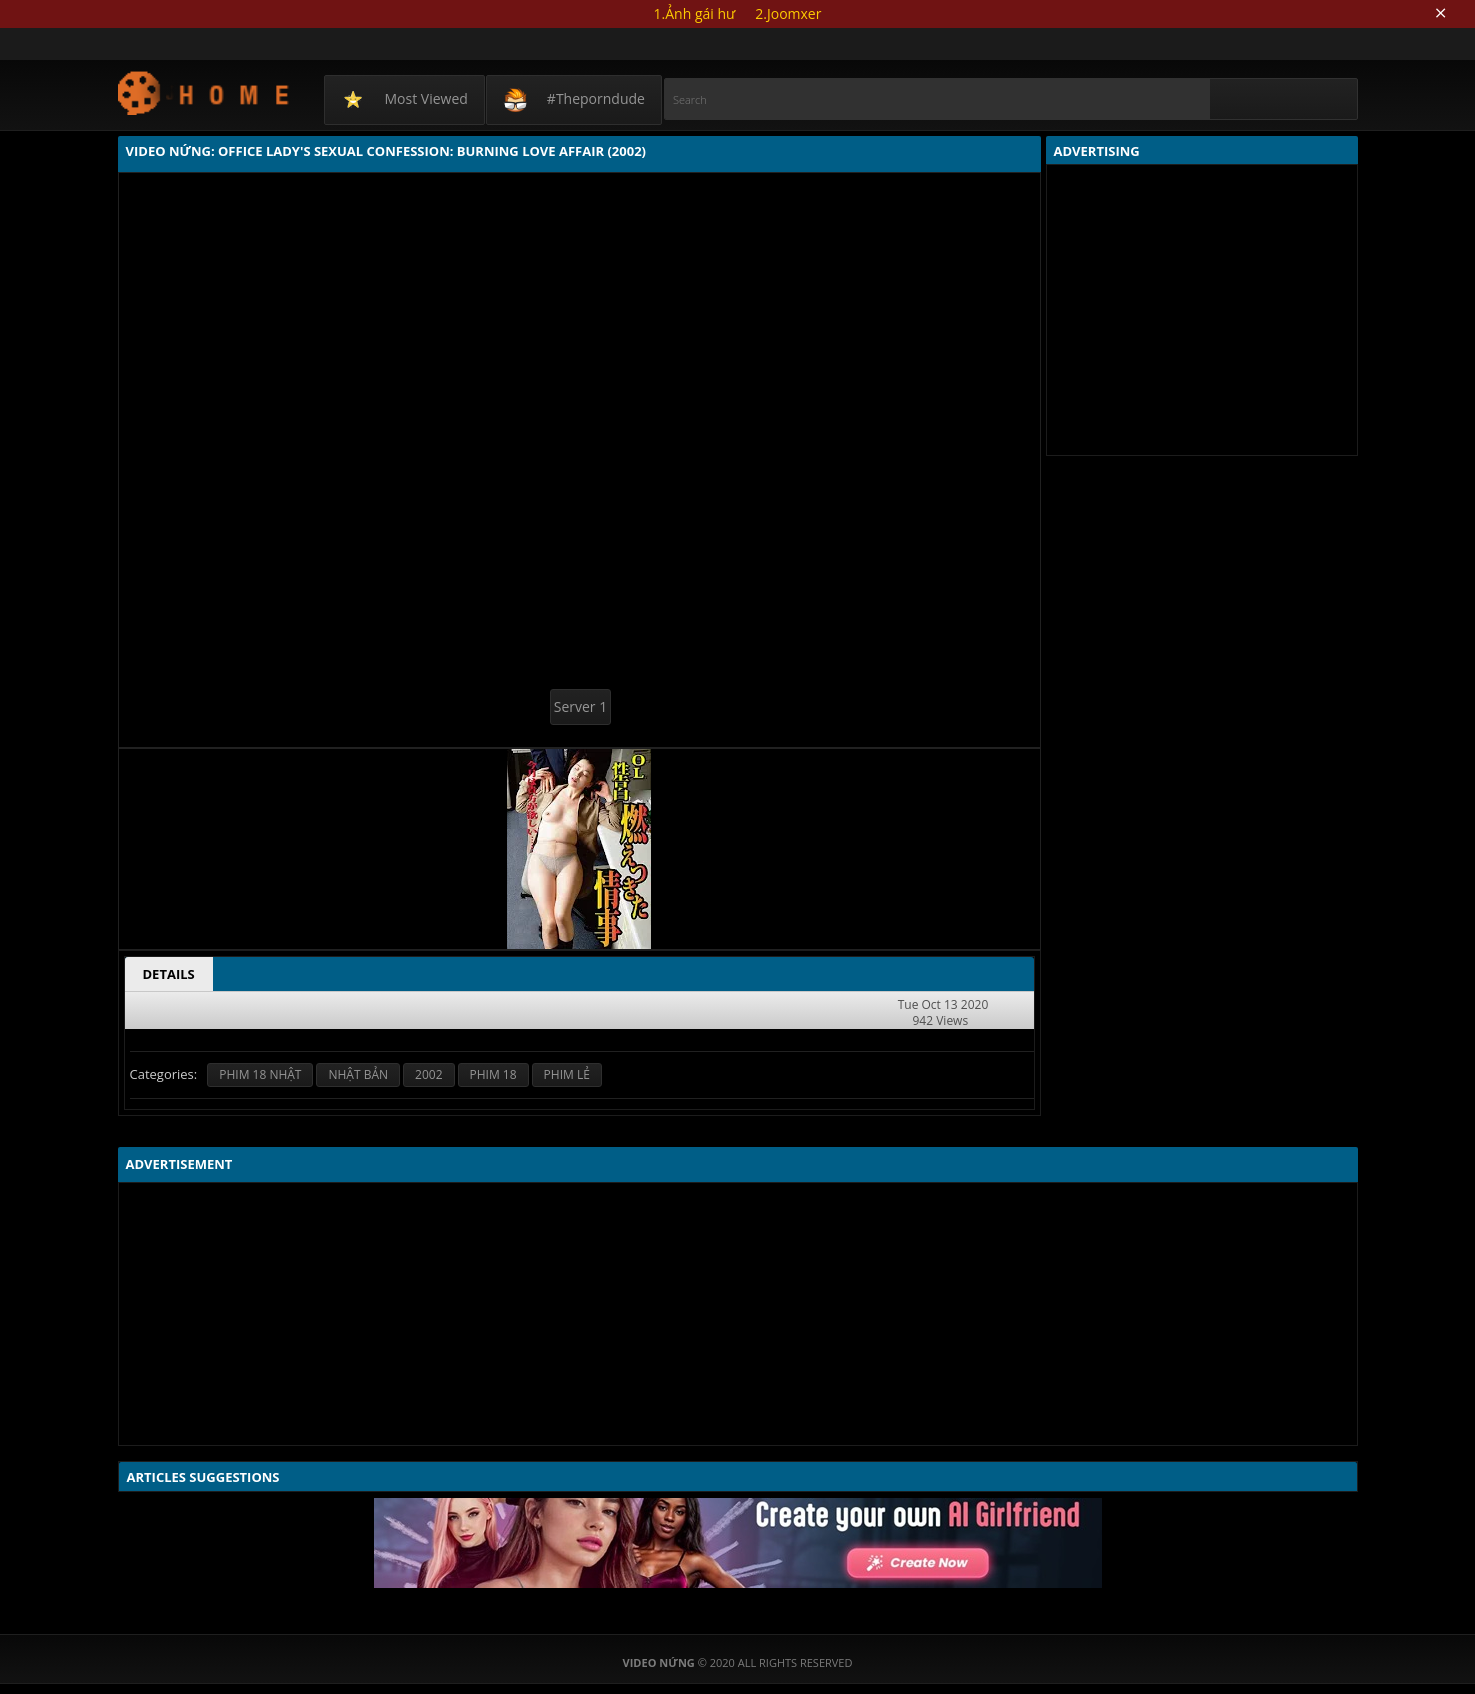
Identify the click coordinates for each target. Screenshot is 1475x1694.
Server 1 (580, 706)
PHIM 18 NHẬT (260, 1074)
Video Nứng (204, 92)
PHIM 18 (493, 1074)
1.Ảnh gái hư (695, 13)
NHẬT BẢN (358, 1074)
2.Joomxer (788, 13)
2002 (428, 1074)
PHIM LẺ (567, 1074)
